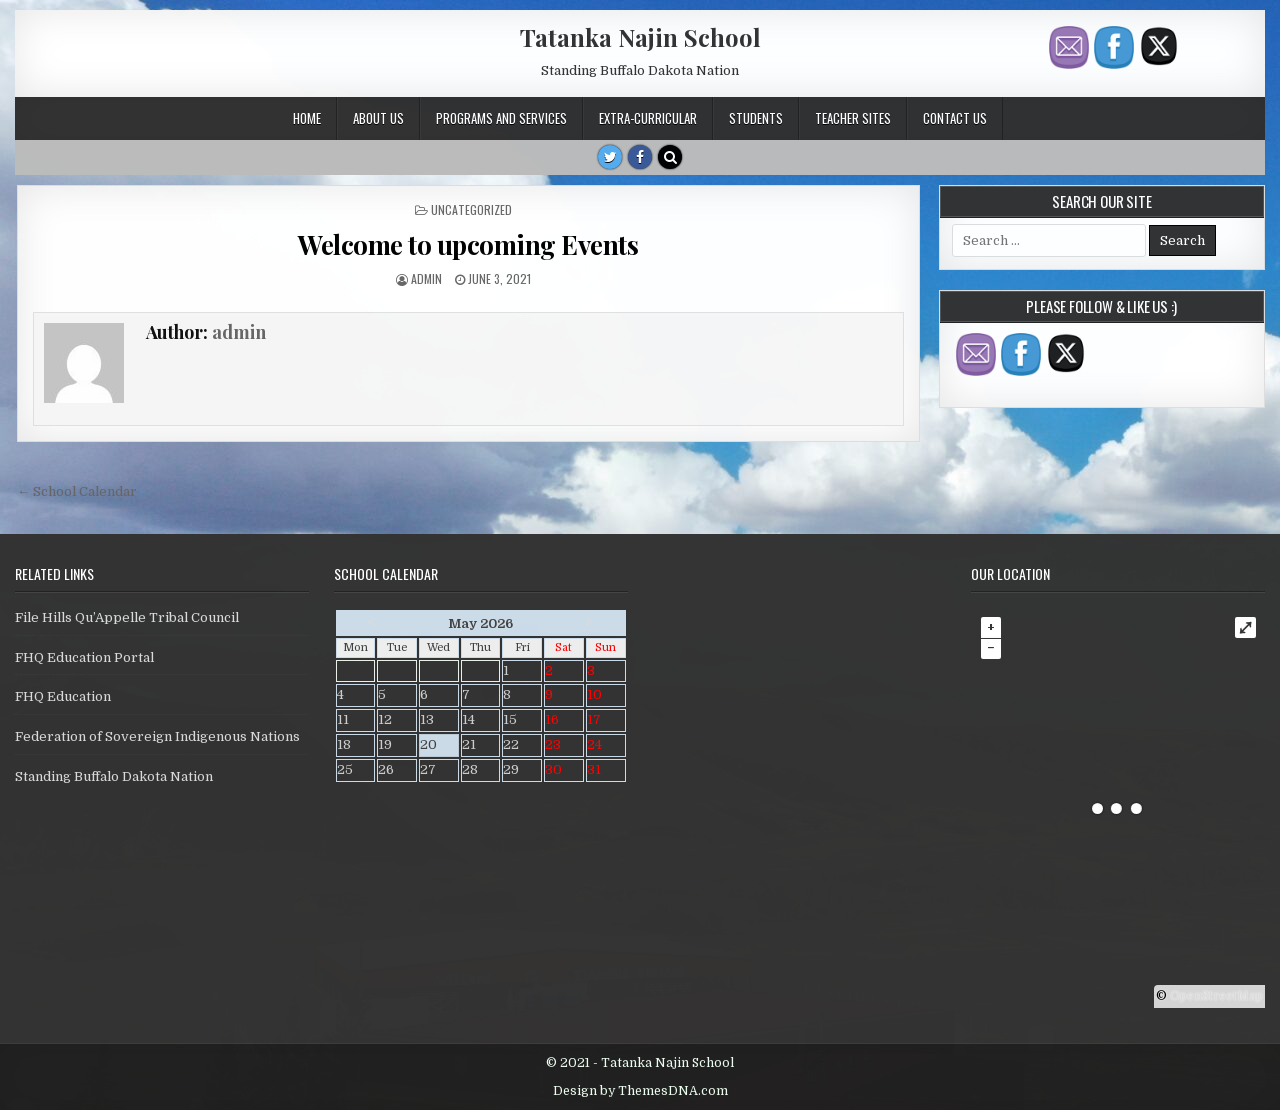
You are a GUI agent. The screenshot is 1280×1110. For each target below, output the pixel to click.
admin (426, 278)
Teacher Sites (853, 118)
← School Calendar (77, 491)
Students (756, 118)
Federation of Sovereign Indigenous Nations (157, 736)
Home (307, 118)
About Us (378, 118)
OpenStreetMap (1216, 996)
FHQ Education (63, 696)
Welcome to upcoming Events (468, 244)
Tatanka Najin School (640, 37)
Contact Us (955, 118)
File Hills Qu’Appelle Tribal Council (127, 617)
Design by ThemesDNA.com (640, 1091)
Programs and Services (501, 118)
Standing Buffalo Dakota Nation (114, 776)
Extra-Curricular (648, 118)
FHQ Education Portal (84, 657)
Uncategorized (471, 209)
